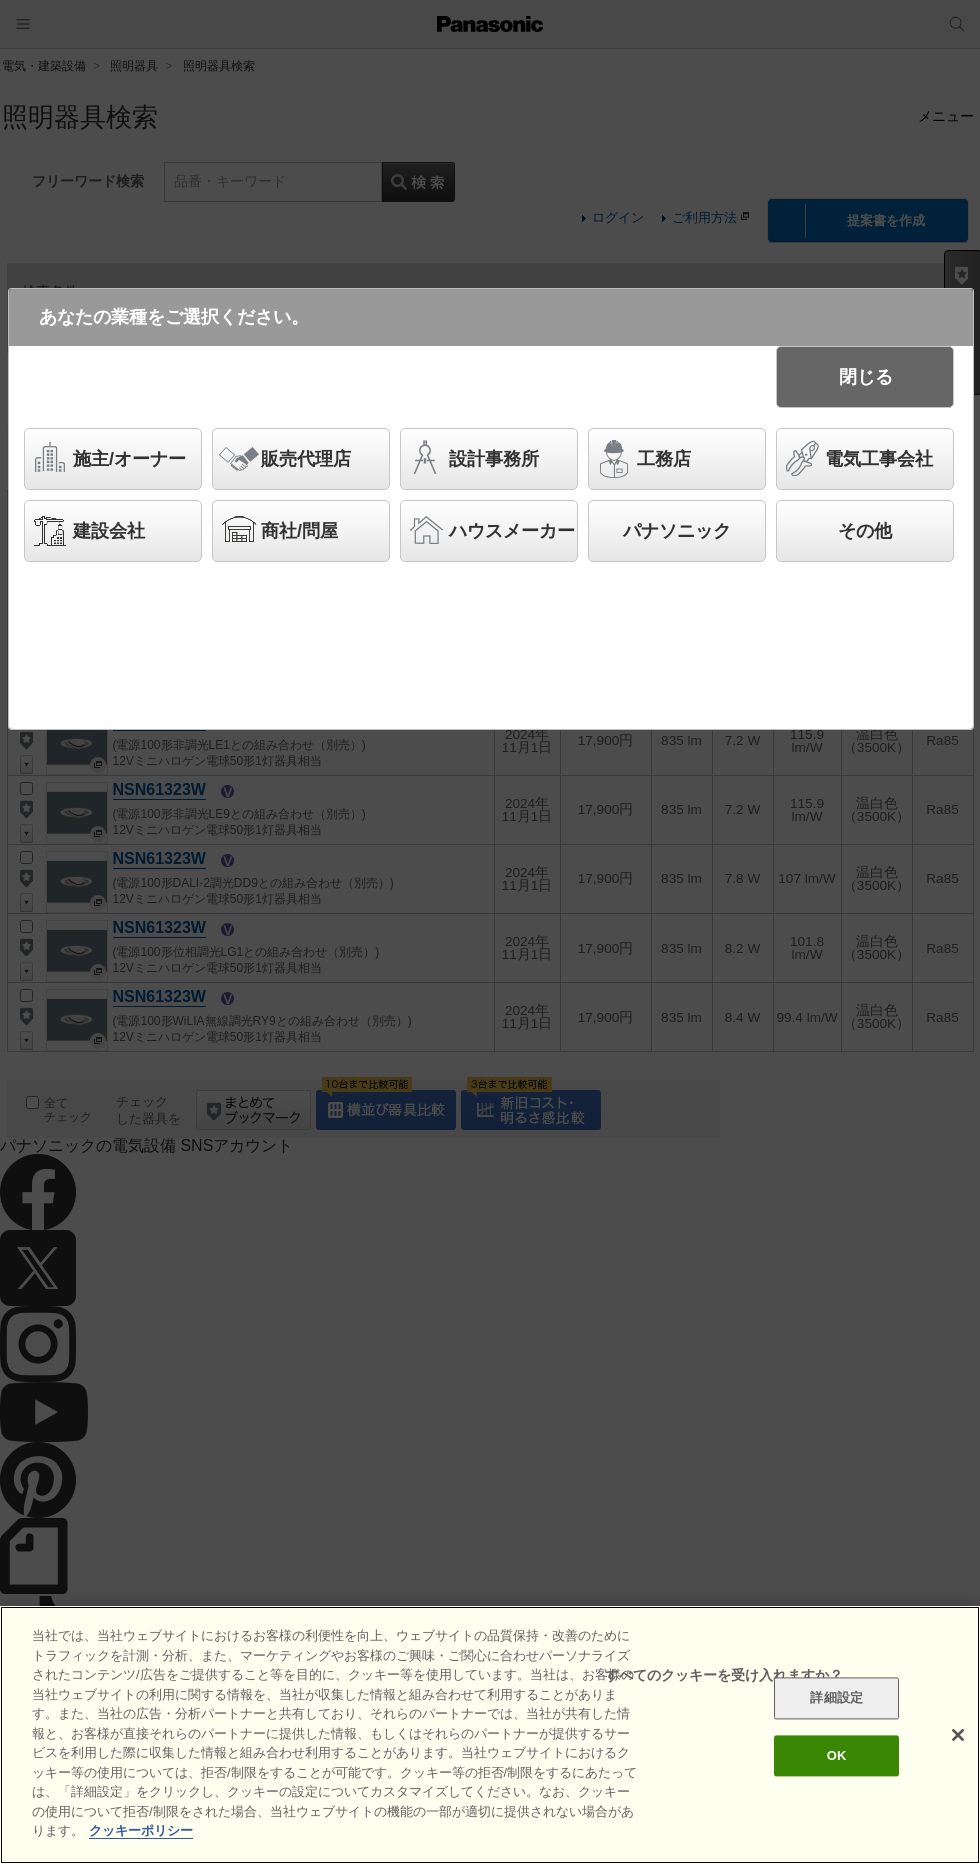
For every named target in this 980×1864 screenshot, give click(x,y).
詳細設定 (836, 1698)
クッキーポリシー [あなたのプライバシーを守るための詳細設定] (141, 1830)
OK (837, 1755)
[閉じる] (958, 1735)
